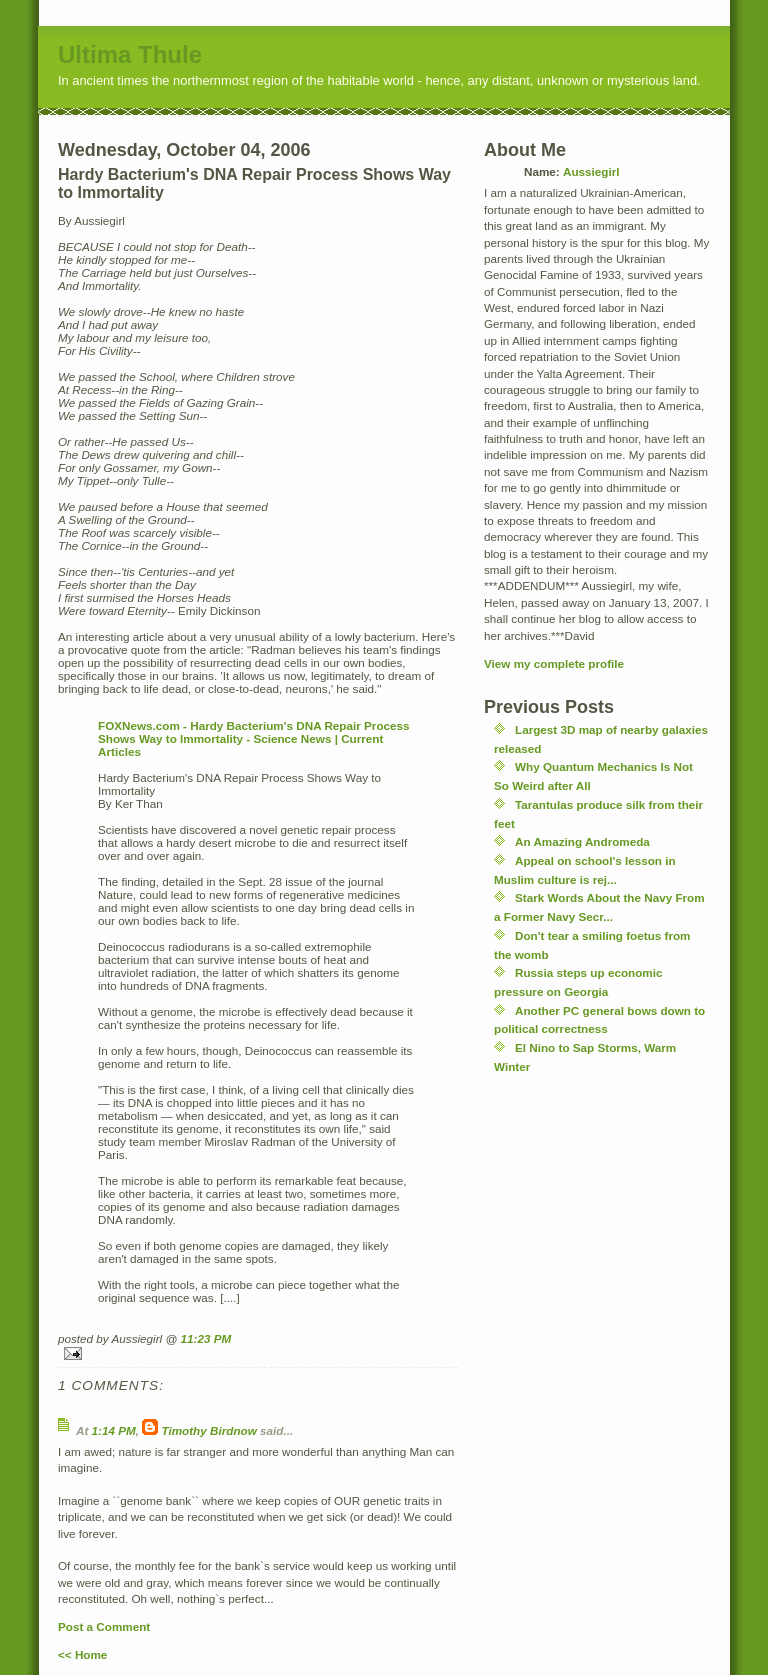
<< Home (82, 1654)
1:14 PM (114, 1430)
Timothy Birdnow (209, 1430)
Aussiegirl (591, 171)
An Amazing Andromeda (582, 841)
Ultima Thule (130, 54)
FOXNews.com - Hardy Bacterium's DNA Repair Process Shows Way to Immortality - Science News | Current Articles (254, 738)
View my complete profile (554, 663)
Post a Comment (104, 1626)
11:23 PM (206, 1338)
